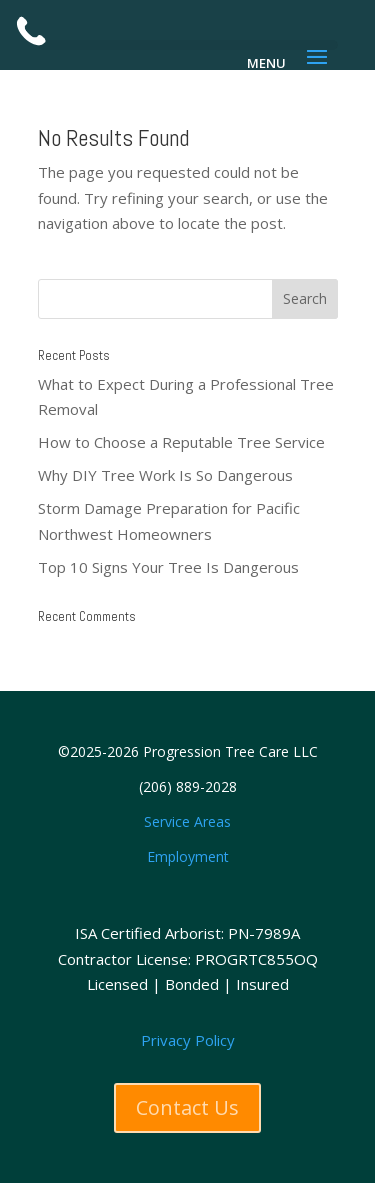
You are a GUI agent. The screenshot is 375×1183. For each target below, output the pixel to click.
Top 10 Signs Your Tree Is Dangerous (168, 567)
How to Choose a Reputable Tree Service (181, 442)
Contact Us (187, 1107)
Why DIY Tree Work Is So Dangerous (165, 475)
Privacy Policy (188, 1040)
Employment (188, 856)
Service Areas (187, 821)
